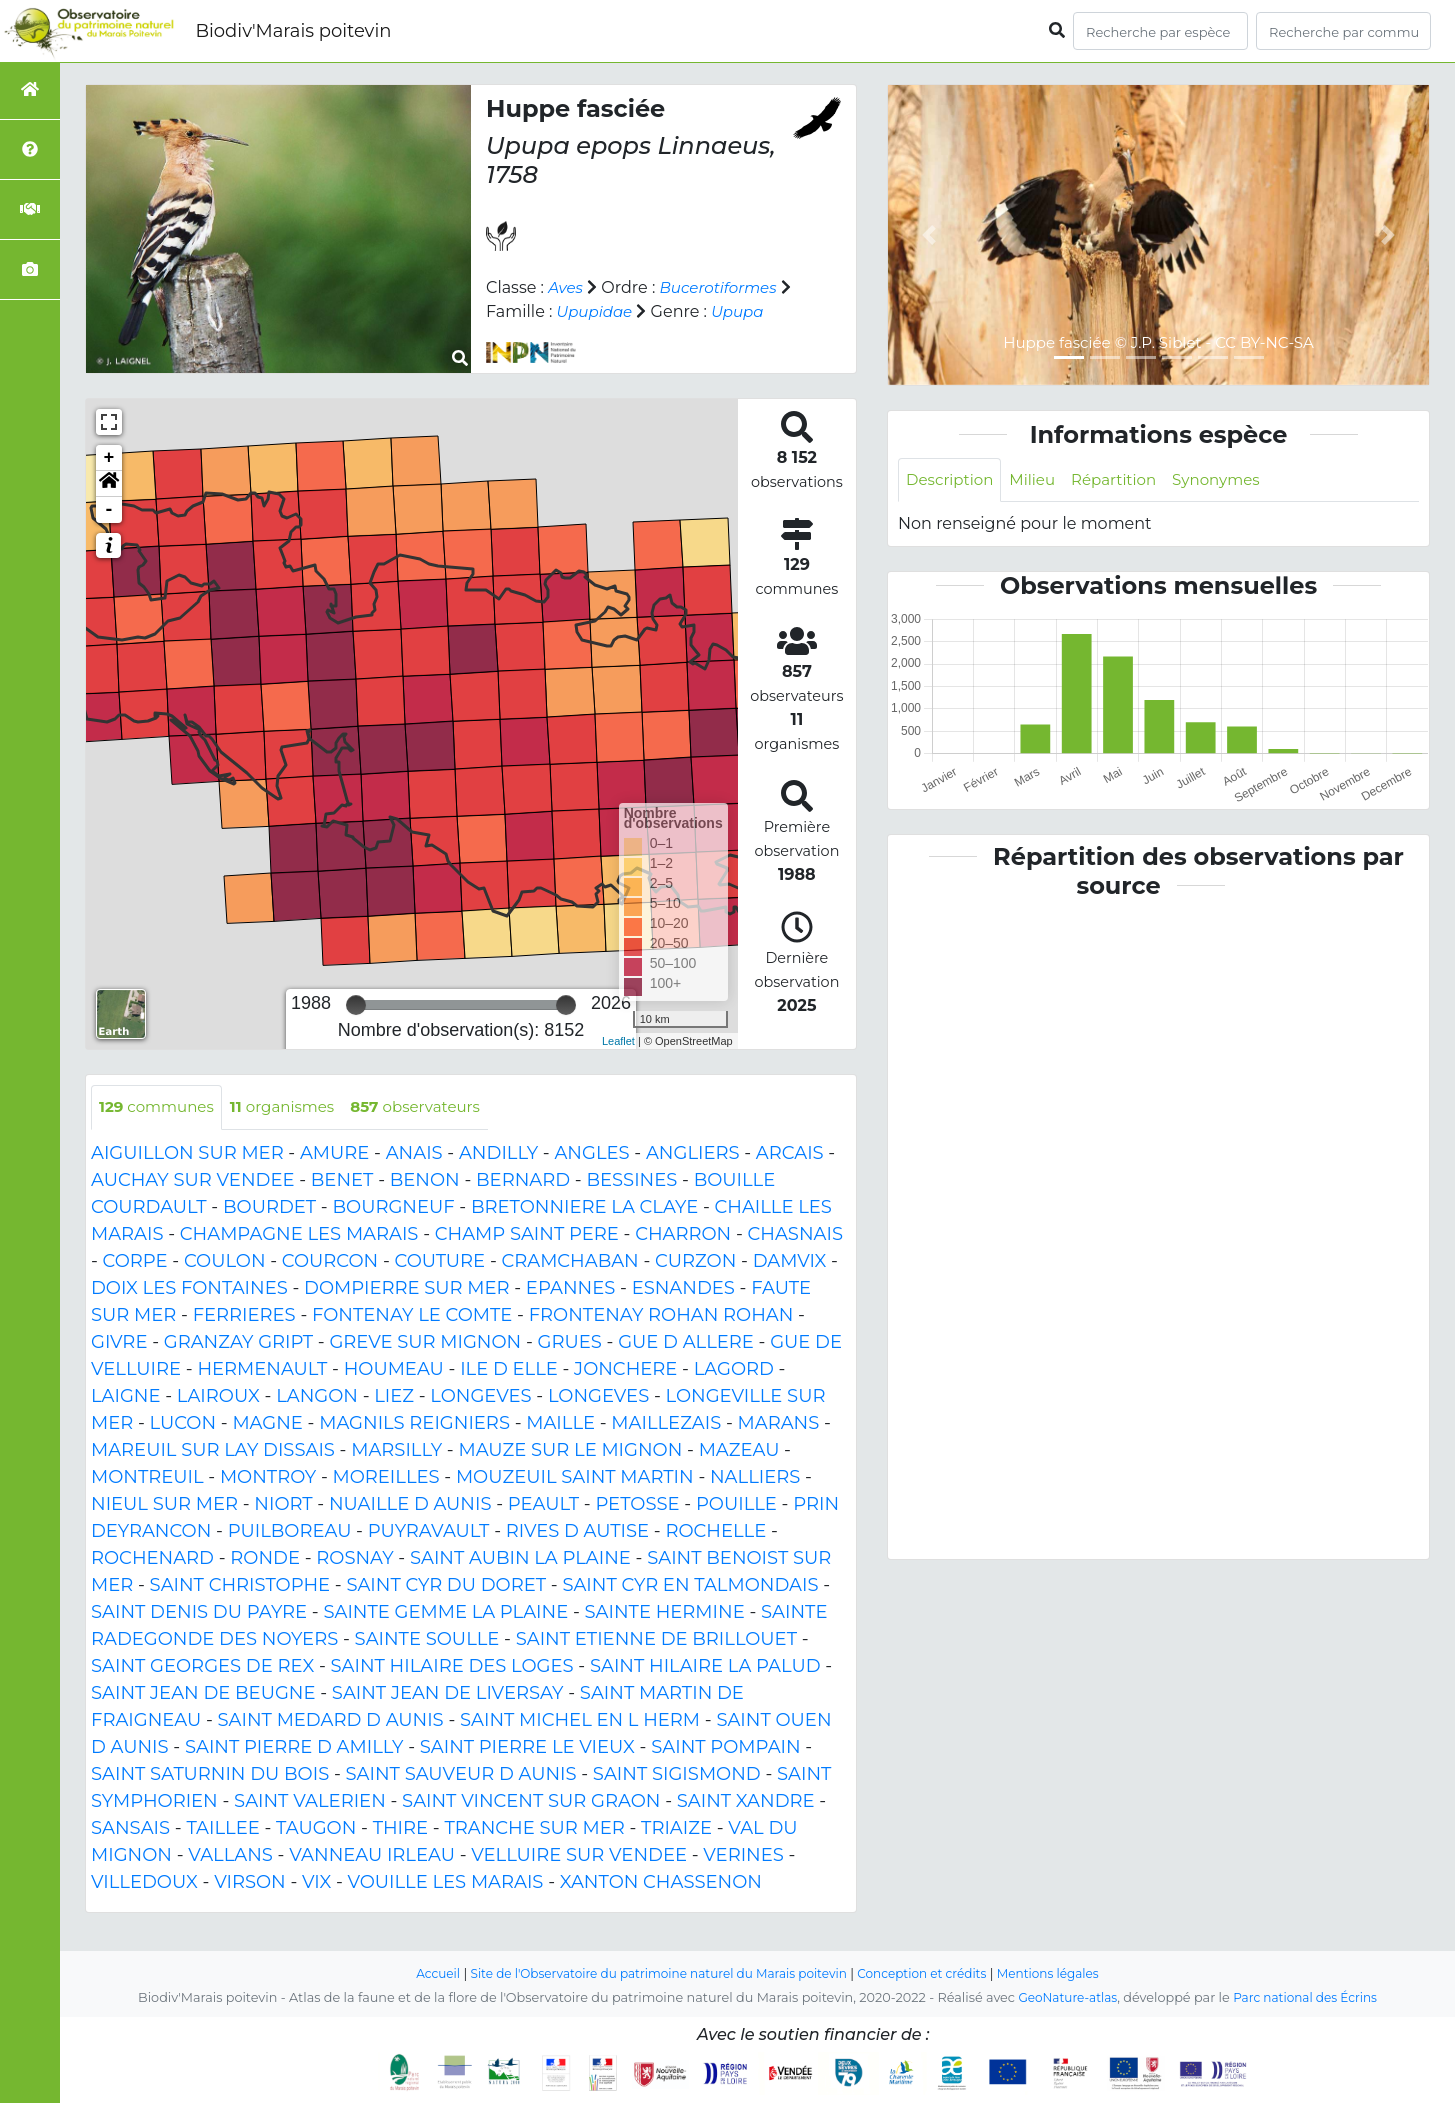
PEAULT (543, 1505)
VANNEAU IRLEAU (372, 1856)
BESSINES (631, 1181)
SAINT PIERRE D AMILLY (294, 1748)
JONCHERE (625, 1370)
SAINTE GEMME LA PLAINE (445, 1613)
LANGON (317, 1397)
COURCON (330, 1262)
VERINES (743, 1856)
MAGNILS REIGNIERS (414, 1424)
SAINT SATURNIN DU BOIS (210, 1775)
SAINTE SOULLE (427, 1640)
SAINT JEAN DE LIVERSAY (448, 1694)
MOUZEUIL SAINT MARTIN (575, 1478)
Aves (566, 287)
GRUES (570, 1343)
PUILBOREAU (290, 1532)
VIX (316, 1883)
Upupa (758, 311)
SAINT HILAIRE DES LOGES (452, 1667)
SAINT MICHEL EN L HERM (580, 1721)
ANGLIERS (693, 1154)
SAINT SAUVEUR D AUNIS (461, 1775)
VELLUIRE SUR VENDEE (579, 1856)
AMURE (334, 1154)
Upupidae (611, 311)
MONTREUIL (147, 1478)
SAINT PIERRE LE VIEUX (527, 1748)
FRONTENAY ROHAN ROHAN (661, 1316)
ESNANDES (683, 1289)
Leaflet (618, 1041)
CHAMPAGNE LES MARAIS (299, 1235)
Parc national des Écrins (1308, 1997)
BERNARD (523, 1181)
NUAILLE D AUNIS (410, 1505)
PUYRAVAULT (429, 1532)
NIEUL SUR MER (164, 1505)
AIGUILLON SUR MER (187, 1154)
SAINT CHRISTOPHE (240, 1586)
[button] (109, 484)
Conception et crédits (931, 1973)
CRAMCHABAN (569, 1262)
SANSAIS (130, 1829)
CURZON (695, 1262)
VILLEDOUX (144, 1883)
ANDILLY (498, 1154)
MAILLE (560, 1424)
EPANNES (570, 1289)
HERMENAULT (262, 1370)
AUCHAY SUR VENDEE (192, 1181)
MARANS (779, 1424)
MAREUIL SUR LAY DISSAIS (213, 1451)
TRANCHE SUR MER (534, 1829)
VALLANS (230, 1856)
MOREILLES (386, 1478)
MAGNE (267, 1424)
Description (952, 480)
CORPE (135, 1262)
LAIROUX (218, 1397)
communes (160, 1107)
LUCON (183, 1424)
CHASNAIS (795, 1235)
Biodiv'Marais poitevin (293, 31)
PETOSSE (637, 1505)
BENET (342, 1181)
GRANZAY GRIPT (238, 1343)
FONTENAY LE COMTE (412, 1316)
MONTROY (268, 1478)
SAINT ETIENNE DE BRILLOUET (656, 1640)
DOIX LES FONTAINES (189, 1289)
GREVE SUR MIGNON (425, 1343)
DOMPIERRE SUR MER (406, 1289)
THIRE (400, 1829)
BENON (425, 1181)
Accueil (419, 1973)
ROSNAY (354, 1559)
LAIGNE (126, 1397)
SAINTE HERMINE (665, 1613)
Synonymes (1232, 480)
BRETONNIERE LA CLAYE (584, 1208)
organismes (292, 1107)
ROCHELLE (715, 1532)
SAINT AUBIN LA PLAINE (520, 1559)
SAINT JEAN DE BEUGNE (203, 1694)
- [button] (109, 510)
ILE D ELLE (509, 1370)
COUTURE (440, 1262)
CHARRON (683, 1235)
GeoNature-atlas (1063, 1997)
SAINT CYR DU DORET (446, 1586)
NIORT (283, 1505)
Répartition (1124, 480)
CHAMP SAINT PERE (527, 1235)
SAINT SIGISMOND (677, 1775)
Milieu (1039, 480)
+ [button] (109, 458)
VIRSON (250, 1883)
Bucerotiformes (724, 287)
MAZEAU (739, 1451)
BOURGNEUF (393, 1208)
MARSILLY (396, 1451)
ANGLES (591, 1154)
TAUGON (316, 1829)
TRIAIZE (676, 1829)
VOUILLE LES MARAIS (446, 1883)
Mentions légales (1065, 1973)
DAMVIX (790, 1262)
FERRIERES (244, 1316)
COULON (225, 1262)
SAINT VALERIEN (310, 1802)
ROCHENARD (152, 1559)
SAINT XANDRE (746, 1802)
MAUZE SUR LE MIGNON (570, 1451)
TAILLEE (222, 1829)
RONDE (265, 1559)
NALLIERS (755, 1478)
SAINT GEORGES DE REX (202, 1667)
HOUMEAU (394, 1370)
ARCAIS (790, 1154)
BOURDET (269, 1208)
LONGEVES (480, 1397)
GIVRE (119, 1343)
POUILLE (736, 1505)
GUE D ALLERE (686, 1343)
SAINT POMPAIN (725, 1748)
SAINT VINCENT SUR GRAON (531, 1802)
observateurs (433, 1107)
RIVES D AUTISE (577, 1532)
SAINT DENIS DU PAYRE (199, 1613)
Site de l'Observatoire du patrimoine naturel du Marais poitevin (653, 1973)
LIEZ (394, 1397)
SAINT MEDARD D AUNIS (331, 1721)
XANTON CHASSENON (661, 1883)
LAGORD (734, 1370)
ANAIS (414, 1154)
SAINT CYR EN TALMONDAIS (690, 1586)
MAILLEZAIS (666, 1424)
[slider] (356, 1005)
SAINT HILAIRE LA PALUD (705, 1667)
